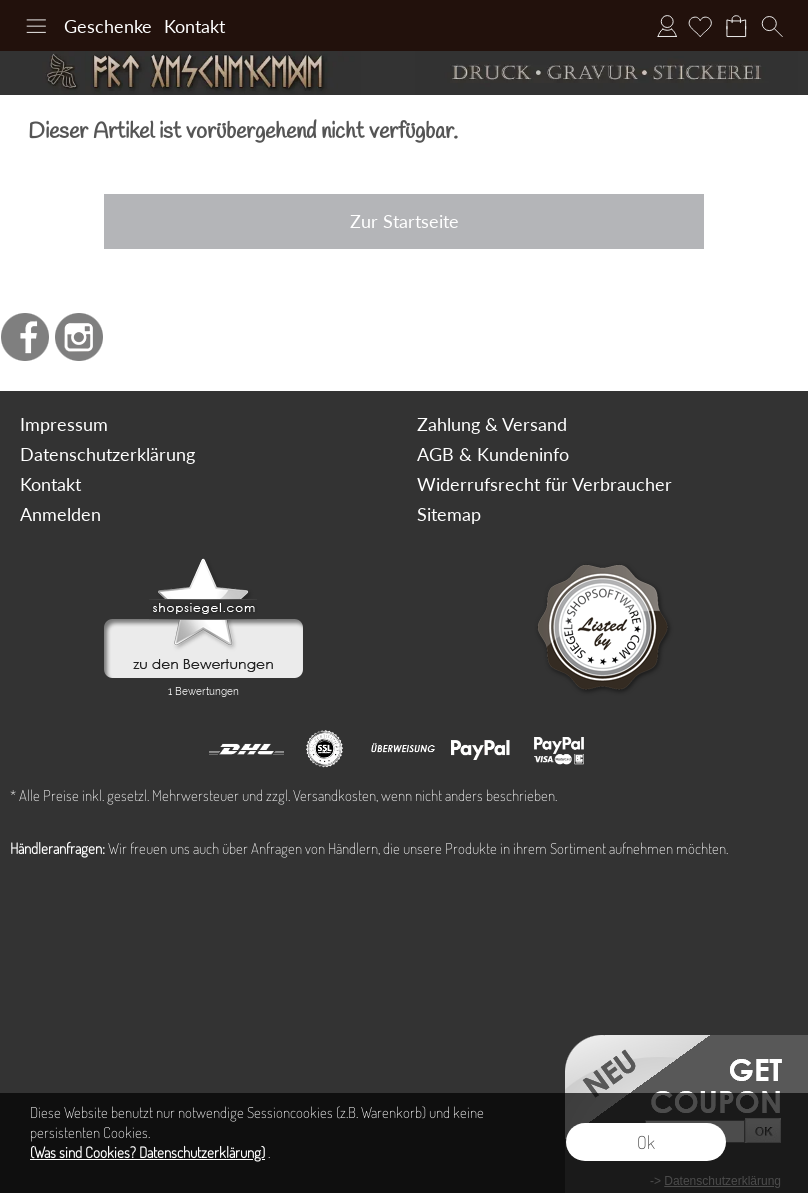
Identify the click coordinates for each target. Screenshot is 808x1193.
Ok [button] (646, 1142)
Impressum (64, 424)
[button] (36, 26)
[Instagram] (79, 337)
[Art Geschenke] (202, 73)
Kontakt (194, 26)
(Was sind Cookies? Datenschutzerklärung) (147, 1152)
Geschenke (108, 26)
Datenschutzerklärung (107, 454)
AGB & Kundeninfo (493, 454)
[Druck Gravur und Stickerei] (606, 73)
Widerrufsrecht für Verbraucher (544, 484)
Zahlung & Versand (492, 424)
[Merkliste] (700, 26)
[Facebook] (25, 337)
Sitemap (449, 514)
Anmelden (667, 26)
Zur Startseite (404, 221)
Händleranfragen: (57, 848)
